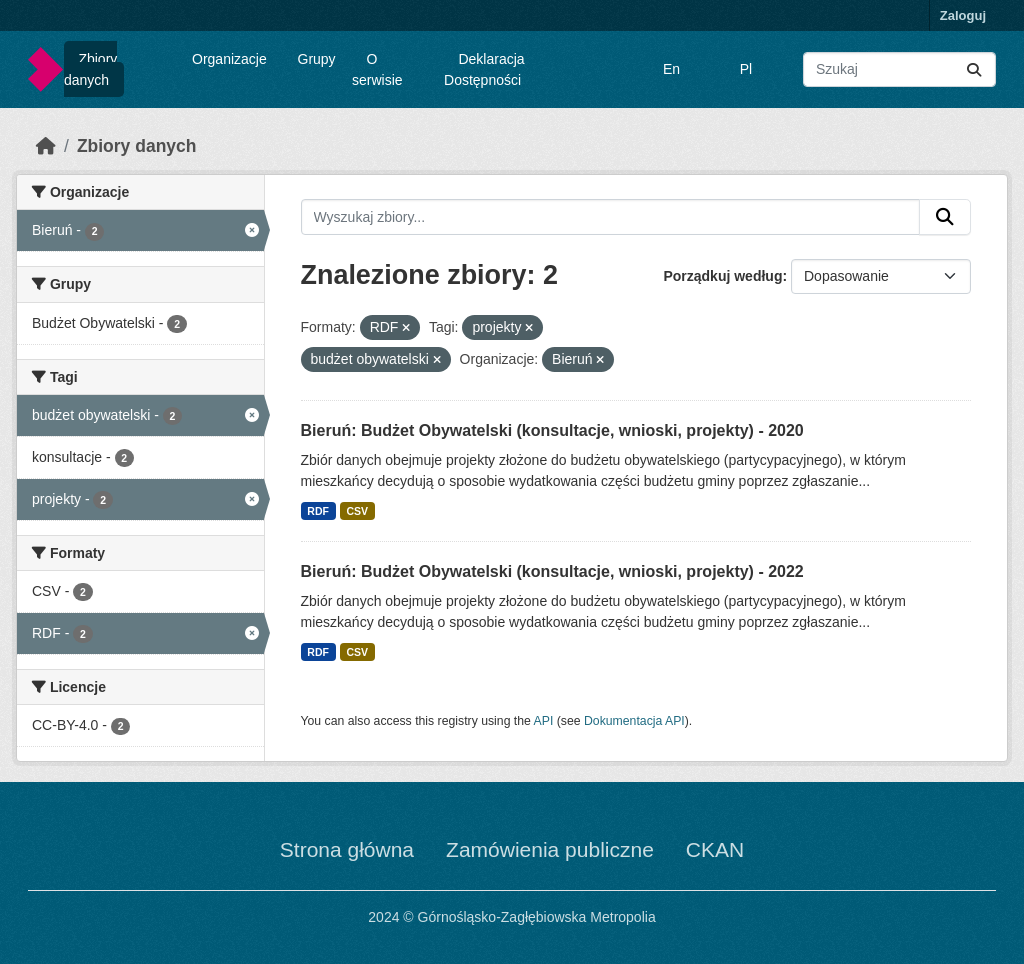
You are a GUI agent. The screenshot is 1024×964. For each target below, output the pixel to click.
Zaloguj (963, 15)
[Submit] (974, 69)
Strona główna (347, 849)
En (671, 69)
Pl (746, 69)
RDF (318, 511)
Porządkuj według (722, 276)
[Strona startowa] (46, 146)
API (544, 721)
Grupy (317, 59)
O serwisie (377, 69)
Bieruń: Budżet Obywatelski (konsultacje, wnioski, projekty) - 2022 (552, 571)
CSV (357, 511)
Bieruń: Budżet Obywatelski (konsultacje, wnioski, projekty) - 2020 (552, 430)
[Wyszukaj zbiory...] (899, 69)
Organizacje (229, 59)
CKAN (715, 849)
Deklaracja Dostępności (484, 69)
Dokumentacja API (634, 721)
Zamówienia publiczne (550, 849)
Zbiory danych (90, 69)
